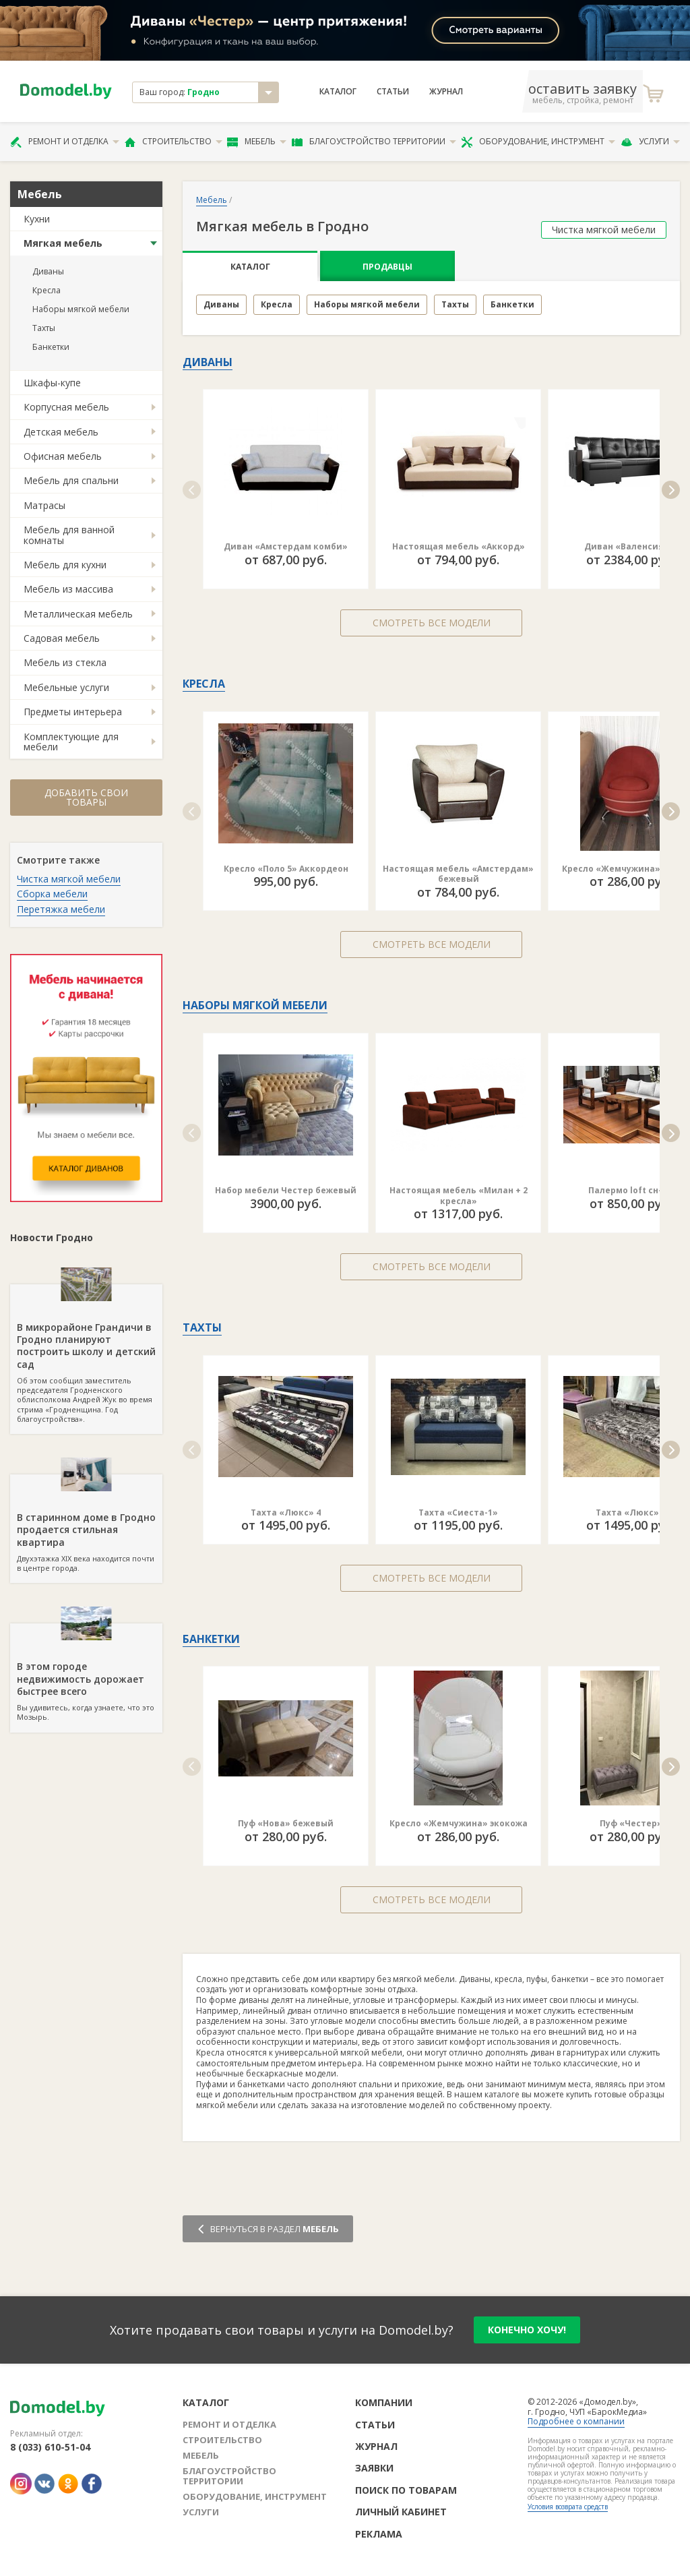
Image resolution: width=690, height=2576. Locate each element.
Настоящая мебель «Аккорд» (458, 546)
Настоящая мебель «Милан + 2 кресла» (458, 1196)
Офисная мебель (63, 456)
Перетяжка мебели (61, 909)
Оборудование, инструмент (538, 142)
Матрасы (44, 505)
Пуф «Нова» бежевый (286, 1823)
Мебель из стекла (65, 662)
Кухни (37, 218)
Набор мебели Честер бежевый (285, 1190)
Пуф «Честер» (631, 1823)
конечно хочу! (527, 2329)
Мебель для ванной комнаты (69, 534)
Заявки (374, 2468)
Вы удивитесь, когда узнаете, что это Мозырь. (86, 1672)
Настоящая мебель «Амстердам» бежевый (458, 874)
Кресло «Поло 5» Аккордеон (286, 868)
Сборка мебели (52, 893)
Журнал (446, 91)
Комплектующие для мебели (71, 741)
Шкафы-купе (52, 382)
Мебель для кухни (65, 564)
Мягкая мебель (63, 243)
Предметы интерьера (73, 711)
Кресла (46, 290)
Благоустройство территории (374, 142)
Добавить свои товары (86, 797)
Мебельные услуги (66, 687)
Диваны (48, 271)
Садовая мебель (62, 638)
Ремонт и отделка (64, 142)
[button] (192, 490)
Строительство (173, 142)
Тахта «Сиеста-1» (458, 1512)
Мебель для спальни (71, 480)
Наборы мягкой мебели (80, 309)
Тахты (43, 328)
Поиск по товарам (406, 2490)
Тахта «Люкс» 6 (631, 1512)
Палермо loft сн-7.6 (631, 1190)
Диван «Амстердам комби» (286, 546)
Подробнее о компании (576, 2421)
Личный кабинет (401, 2512)
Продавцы (387, 266)
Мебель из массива (68, 588)
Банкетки (50, 347)
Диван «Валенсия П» (630, 546)
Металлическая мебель (78, 613)
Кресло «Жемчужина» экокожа (458, 1823)
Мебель (256, 142)
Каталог (337, 91)
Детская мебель (61, 431)
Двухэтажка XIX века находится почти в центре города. (86, 1523)
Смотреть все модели (432, 622)
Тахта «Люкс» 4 (286, 1512)
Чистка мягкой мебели (69, 878)
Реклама (378, 2534)
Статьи (393, 91)
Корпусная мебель (66, 406)
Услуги (650, 142)
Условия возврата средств (568, 2506)
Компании (383, 2402)
